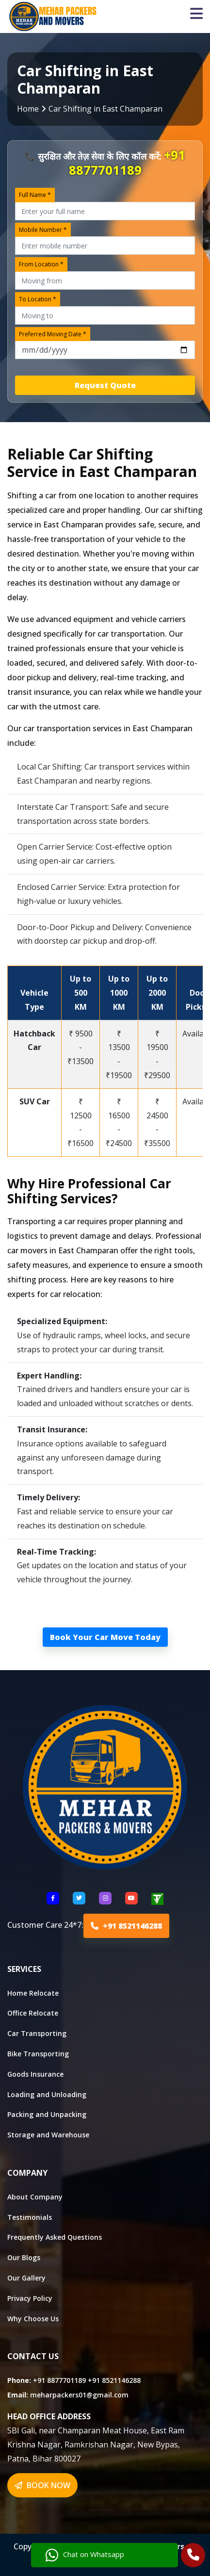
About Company (35, 2196)
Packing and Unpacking (46, 2114)
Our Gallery (26, 2277)
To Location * (37, 299)
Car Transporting (36, 2033)
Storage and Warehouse (48, 2134)
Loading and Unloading (46, 2094)
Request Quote (105, 385)
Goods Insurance (35, 2074)
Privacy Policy (29, 2298)
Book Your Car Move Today (105, 1637)
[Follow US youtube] (131, 1898)
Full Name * (35, 195)
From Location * (41, 264)
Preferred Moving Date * (52, 334)
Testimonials (29, 2217)
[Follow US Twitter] (79, 1898)
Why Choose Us (33, 2318)
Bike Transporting (38, 2053)
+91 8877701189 (127, 163)
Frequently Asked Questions (54, 2237)
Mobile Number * (43, 230)
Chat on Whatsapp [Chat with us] (85, 2555)
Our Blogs (23, 2257)
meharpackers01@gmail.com (79, 2395)
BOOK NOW (42, 2485)
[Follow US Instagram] (105, 1898)
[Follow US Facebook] (53, 1898)
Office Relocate (32, 2013)
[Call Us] (193, 2556)
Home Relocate (33, 1993)
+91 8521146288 (126, 1925)
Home (28, 108)
